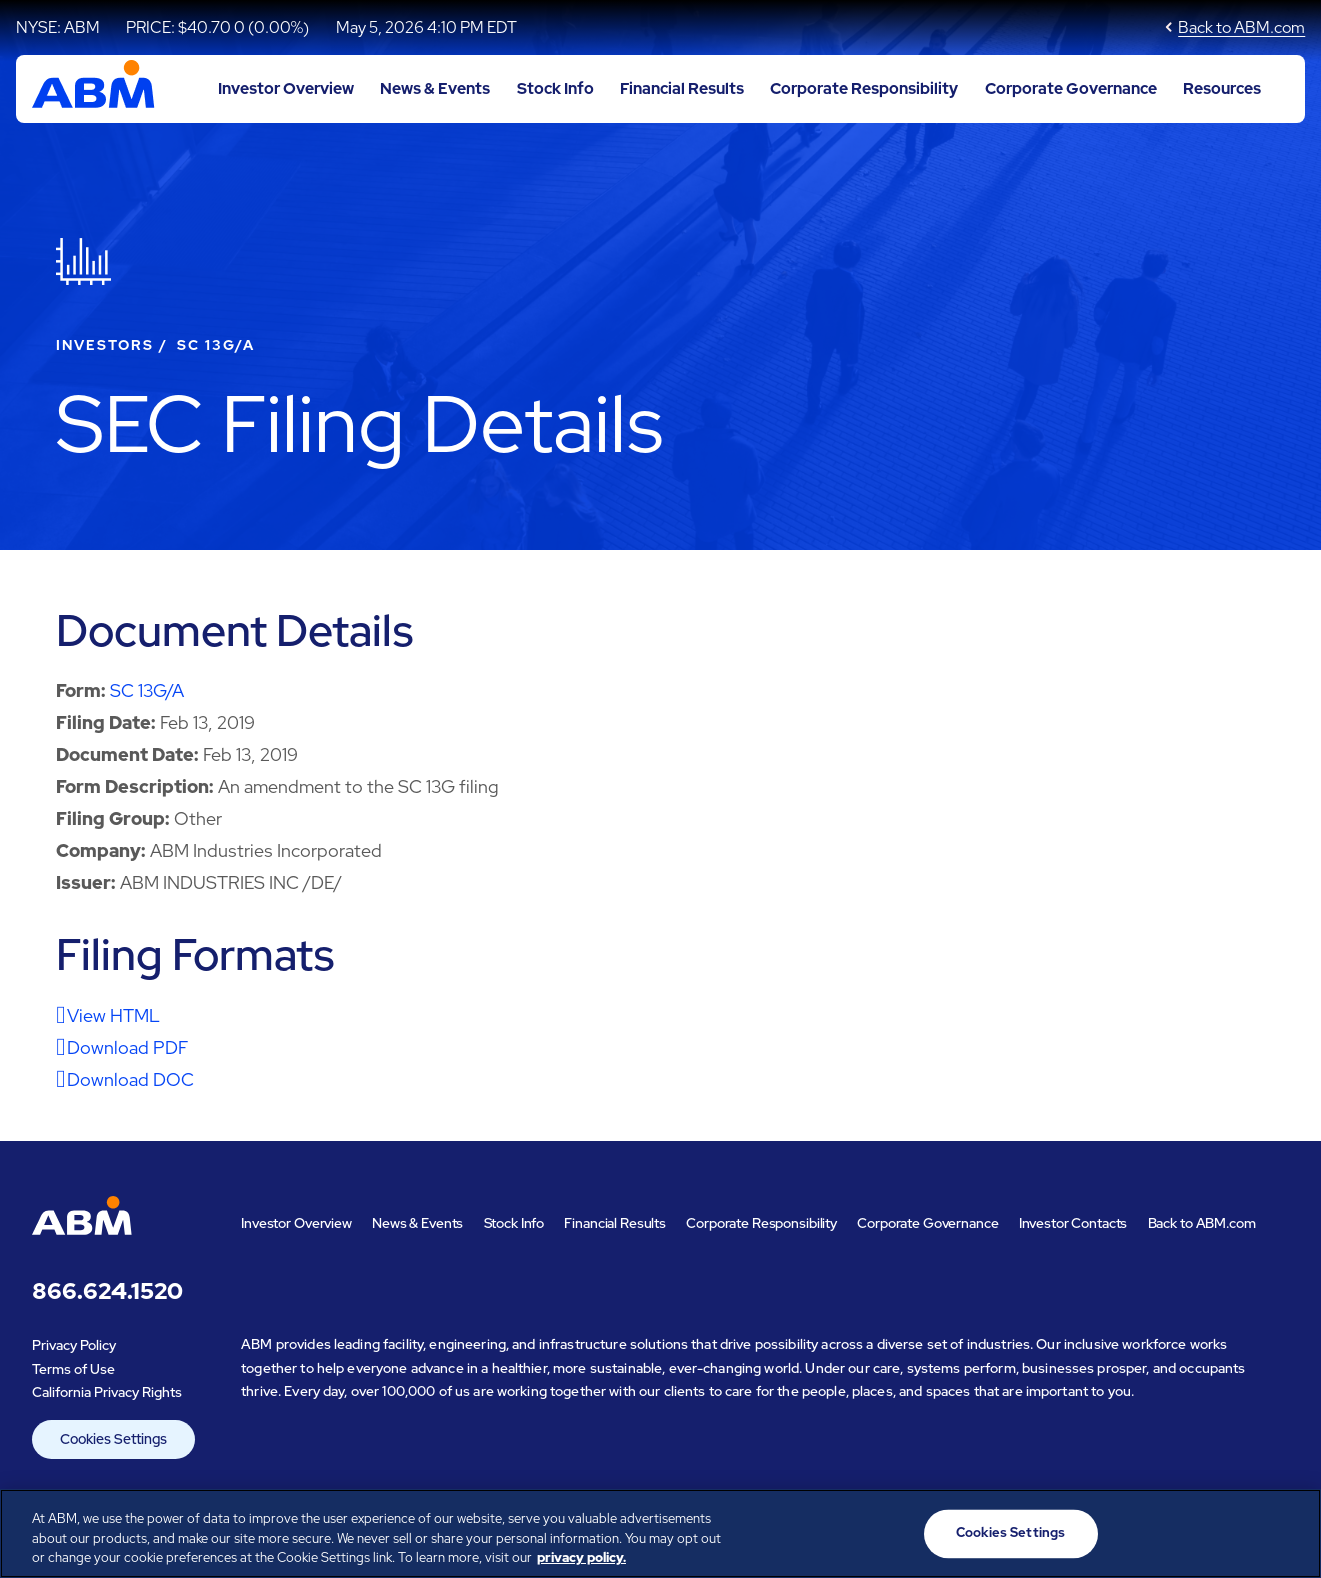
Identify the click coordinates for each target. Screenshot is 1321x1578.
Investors (105, 345)
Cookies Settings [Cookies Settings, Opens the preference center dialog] (1010, 1533)
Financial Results (682, 88)
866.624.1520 (107, 1291)
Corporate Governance (1071, 88)
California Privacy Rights (107, 1392)
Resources (1222, 88)
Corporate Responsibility (864, 88)
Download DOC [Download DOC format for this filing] (130, 1079)
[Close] (1289, 1531)
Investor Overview (286, 88)
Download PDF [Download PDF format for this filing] (127, 1047)
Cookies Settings (113, 1439)
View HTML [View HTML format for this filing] (113, 1015)
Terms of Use (73, 1369)
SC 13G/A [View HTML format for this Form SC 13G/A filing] (147, 690)
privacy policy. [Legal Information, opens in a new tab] (581, 1557)
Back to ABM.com (1241, 27)
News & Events (435, 88)
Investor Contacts (1073, 1223)
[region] (660, 1533)
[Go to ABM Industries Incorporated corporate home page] (93, 89)
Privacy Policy (74, 1345)
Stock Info (555, 88)
